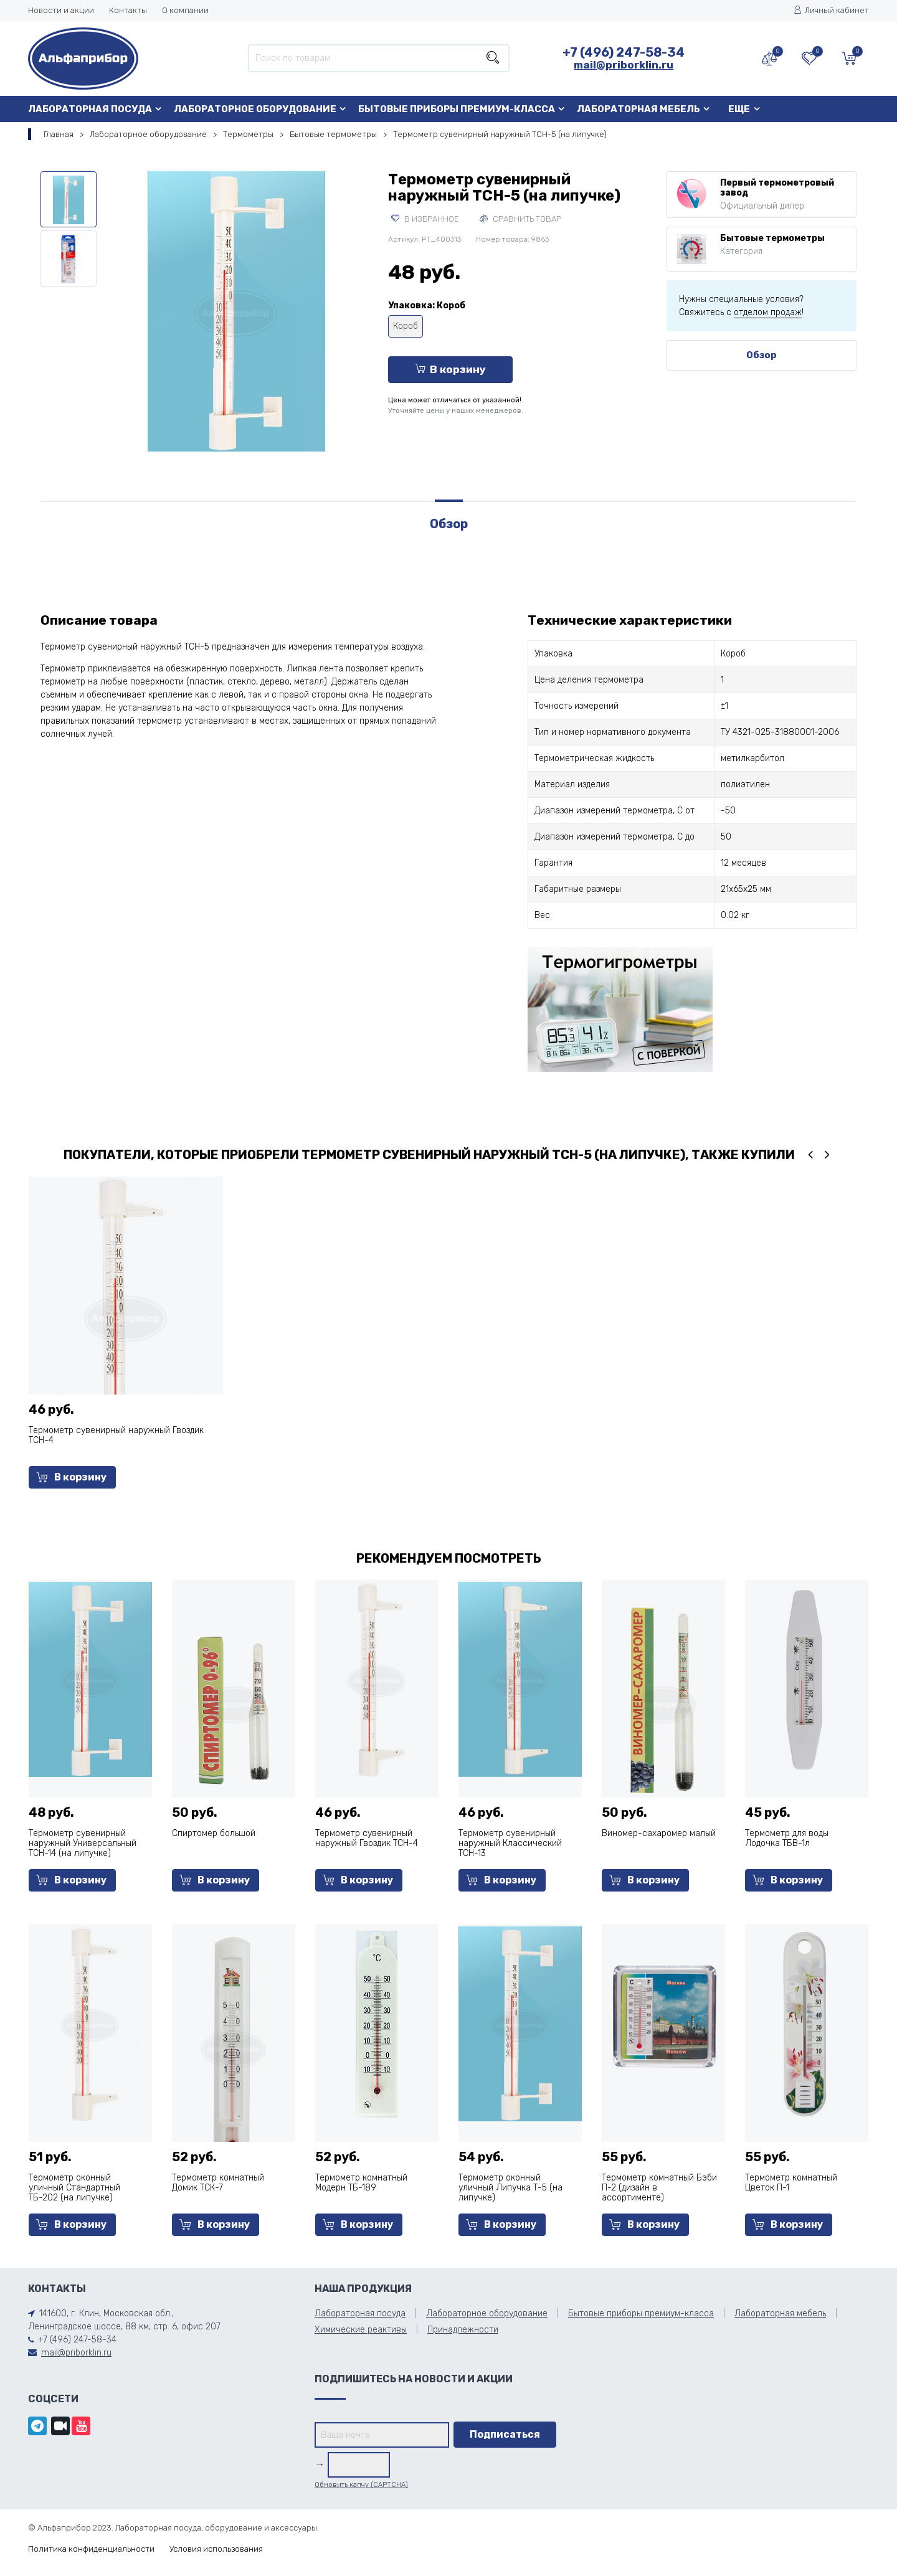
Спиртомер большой (213, 1833)
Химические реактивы (361, 2329)
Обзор (761, 355)
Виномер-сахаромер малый (659, 1833)
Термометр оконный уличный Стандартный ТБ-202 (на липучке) (74, 2187)
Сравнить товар (520, 219)
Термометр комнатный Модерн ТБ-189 (361, 2182)
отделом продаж (768, 312)
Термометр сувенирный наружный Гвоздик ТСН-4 (116, 1435)
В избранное (425, 219)
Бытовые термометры (333, 134)
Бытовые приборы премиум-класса (456, 109)
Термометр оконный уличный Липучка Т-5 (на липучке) (510, 2187)
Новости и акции (61, 10)
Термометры (248, 134)
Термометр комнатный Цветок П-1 (791, 2182)
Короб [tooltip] (405, 326)
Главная (59, 134)
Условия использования (216, 2549)
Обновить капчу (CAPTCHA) (361, 2485)
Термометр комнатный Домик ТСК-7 (218, 2182)
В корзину (450, 369)
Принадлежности (462, 2329)
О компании (185, 10)
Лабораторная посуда (90, 109)
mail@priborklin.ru (623, 65)
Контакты (128, 10)
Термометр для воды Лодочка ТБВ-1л (786, 1838)
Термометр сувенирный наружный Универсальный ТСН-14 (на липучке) (82, 1843)
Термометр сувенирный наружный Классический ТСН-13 (510, 1843)
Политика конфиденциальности (91, 2549)
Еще (739, 109)
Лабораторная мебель (638, 109)
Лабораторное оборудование (255, 109)
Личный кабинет (831, 10)
